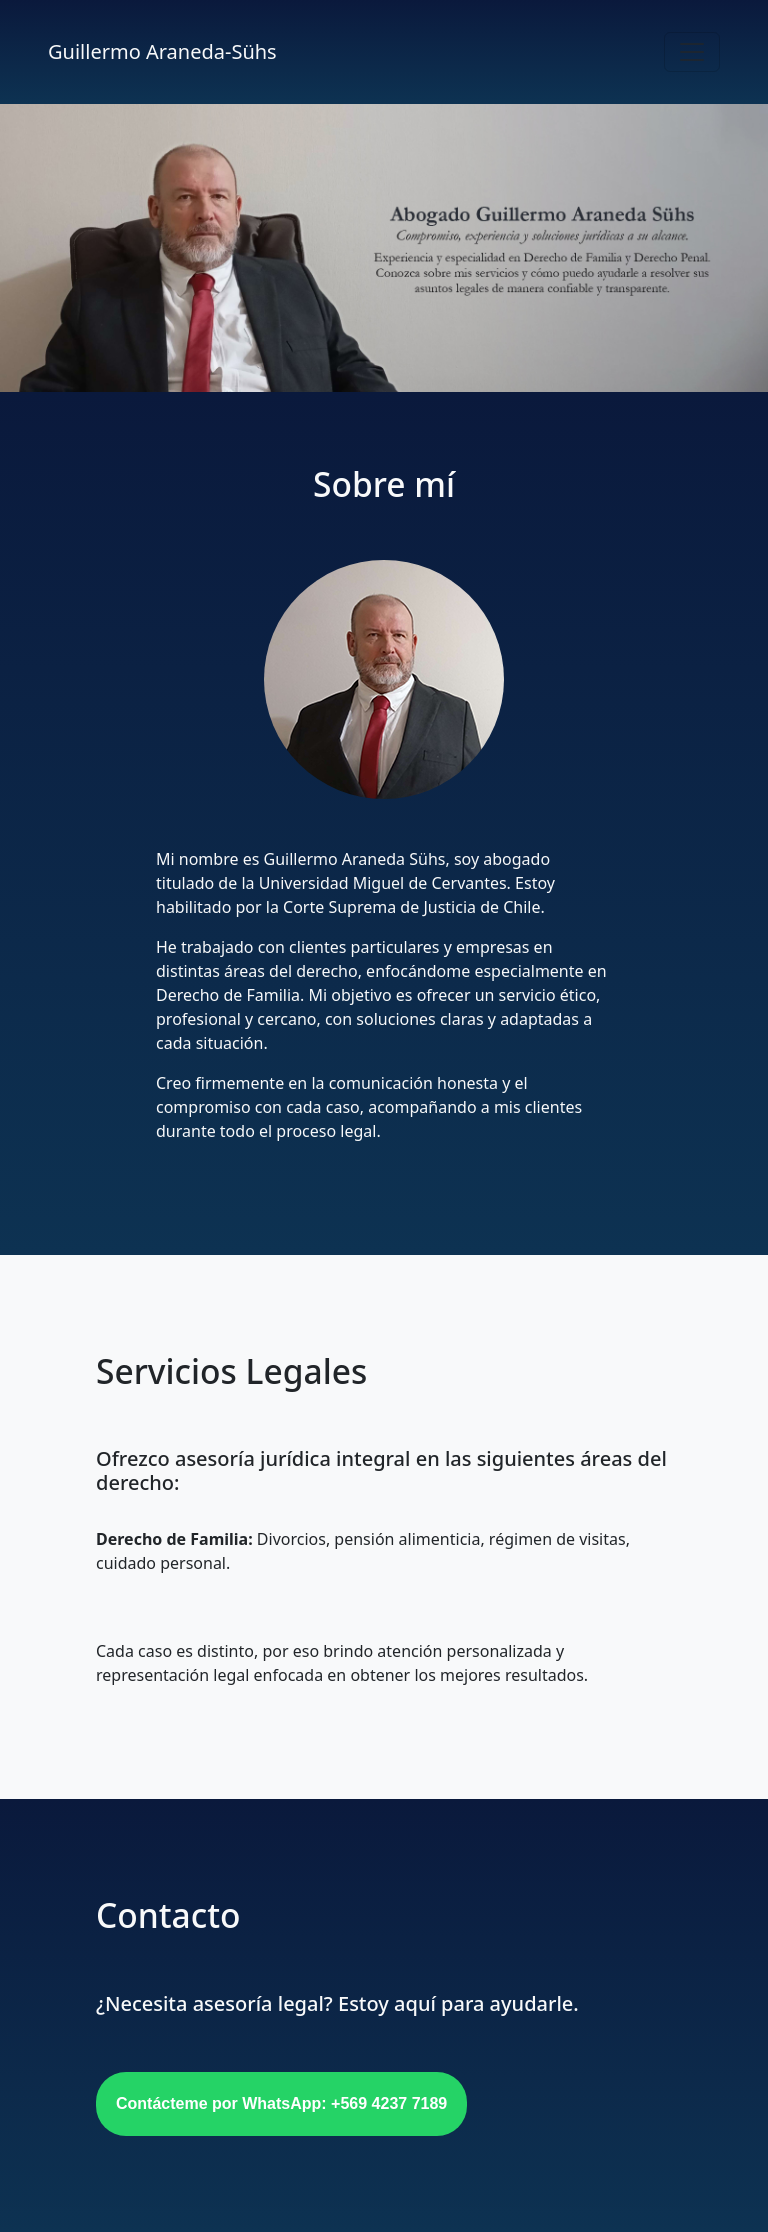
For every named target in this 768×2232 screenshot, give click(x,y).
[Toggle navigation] (692, 52)
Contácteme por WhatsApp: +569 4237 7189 (281, 2103)
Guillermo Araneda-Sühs (162, 51)
